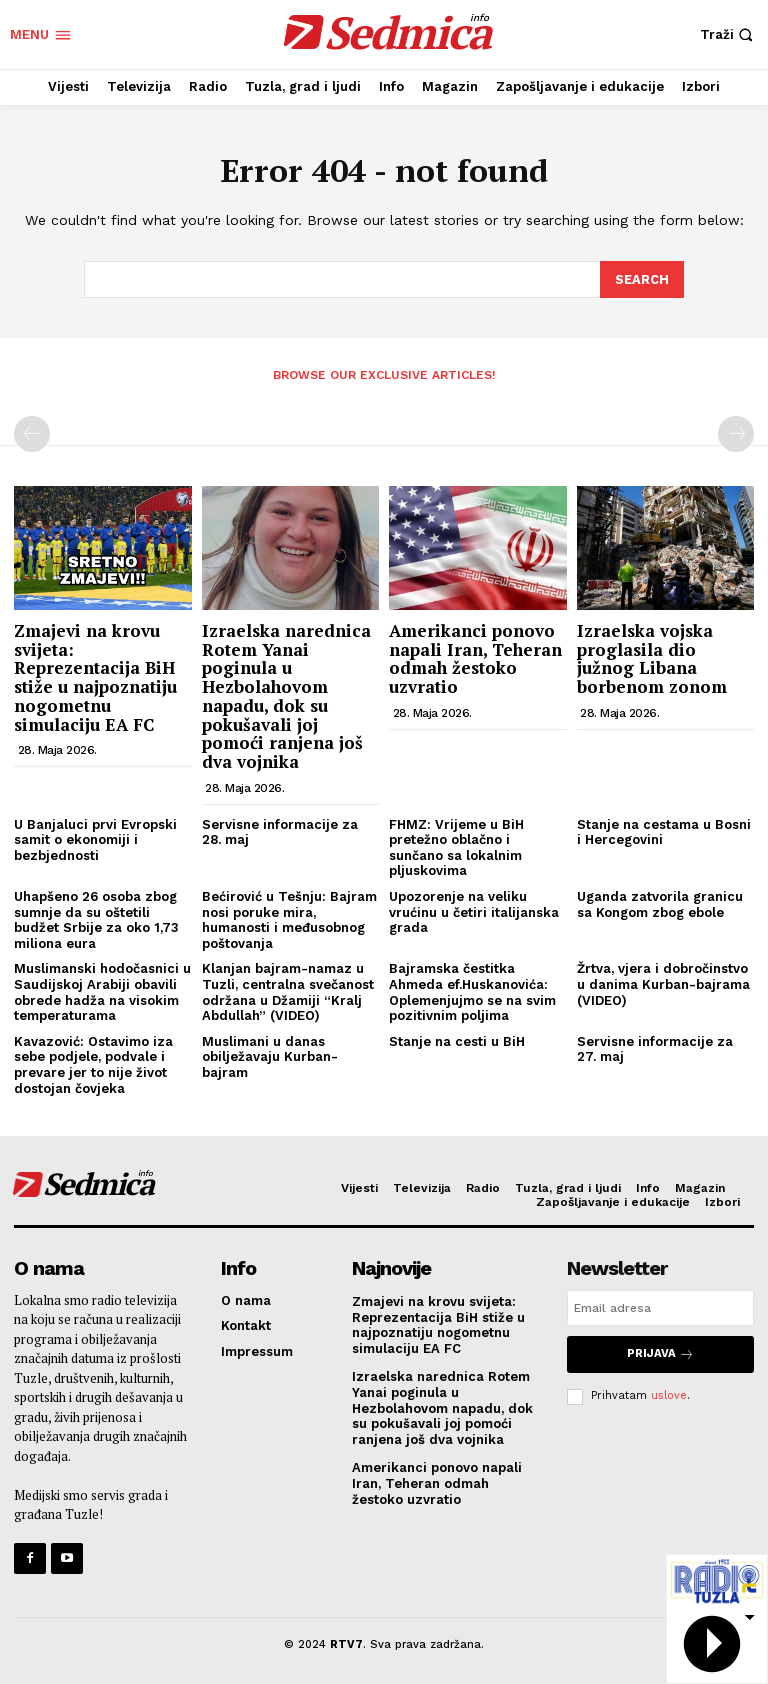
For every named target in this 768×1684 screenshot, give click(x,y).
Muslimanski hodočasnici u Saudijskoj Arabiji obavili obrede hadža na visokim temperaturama (102, 991)
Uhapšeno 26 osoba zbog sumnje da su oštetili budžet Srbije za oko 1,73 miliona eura (96, 919)
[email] (660, 1307)
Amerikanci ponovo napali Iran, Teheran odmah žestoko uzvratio (475, 657)
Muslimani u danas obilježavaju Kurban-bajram (270, 1055)
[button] (729, 34)
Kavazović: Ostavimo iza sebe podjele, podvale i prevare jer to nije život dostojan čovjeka (93, 1063)
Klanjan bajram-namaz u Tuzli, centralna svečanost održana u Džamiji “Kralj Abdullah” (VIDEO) (288, 991)
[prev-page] (32, 433)
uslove (669, 1392)
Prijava (660, 1352)
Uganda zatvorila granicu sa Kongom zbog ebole (660, 903)
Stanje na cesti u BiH (457, 1039)
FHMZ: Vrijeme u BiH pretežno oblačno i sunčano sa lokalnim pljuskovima (456, 846)
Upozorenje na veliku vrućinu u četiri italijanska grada (474, 911)
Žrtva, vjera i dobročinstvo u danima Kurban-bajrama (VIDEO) (663, 983)
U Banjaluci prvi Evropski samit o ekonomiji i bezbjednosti (95, 838)
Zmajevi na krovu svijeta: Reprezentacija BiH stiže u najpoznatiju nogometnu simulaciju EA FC (95, 676)
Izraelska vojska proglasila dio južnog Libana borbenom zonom (654, 657)
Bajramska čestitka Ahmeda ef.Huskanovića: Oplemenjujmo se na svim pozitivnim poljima (472, 991)
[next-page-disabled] (736, 433)
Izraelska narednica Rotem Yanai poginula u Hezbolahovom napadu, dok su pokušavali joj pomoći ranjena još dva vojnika (286, 695)
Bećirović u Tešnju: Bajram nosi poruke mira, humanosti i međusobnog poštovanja (289, 919)
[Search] (642, 279)
